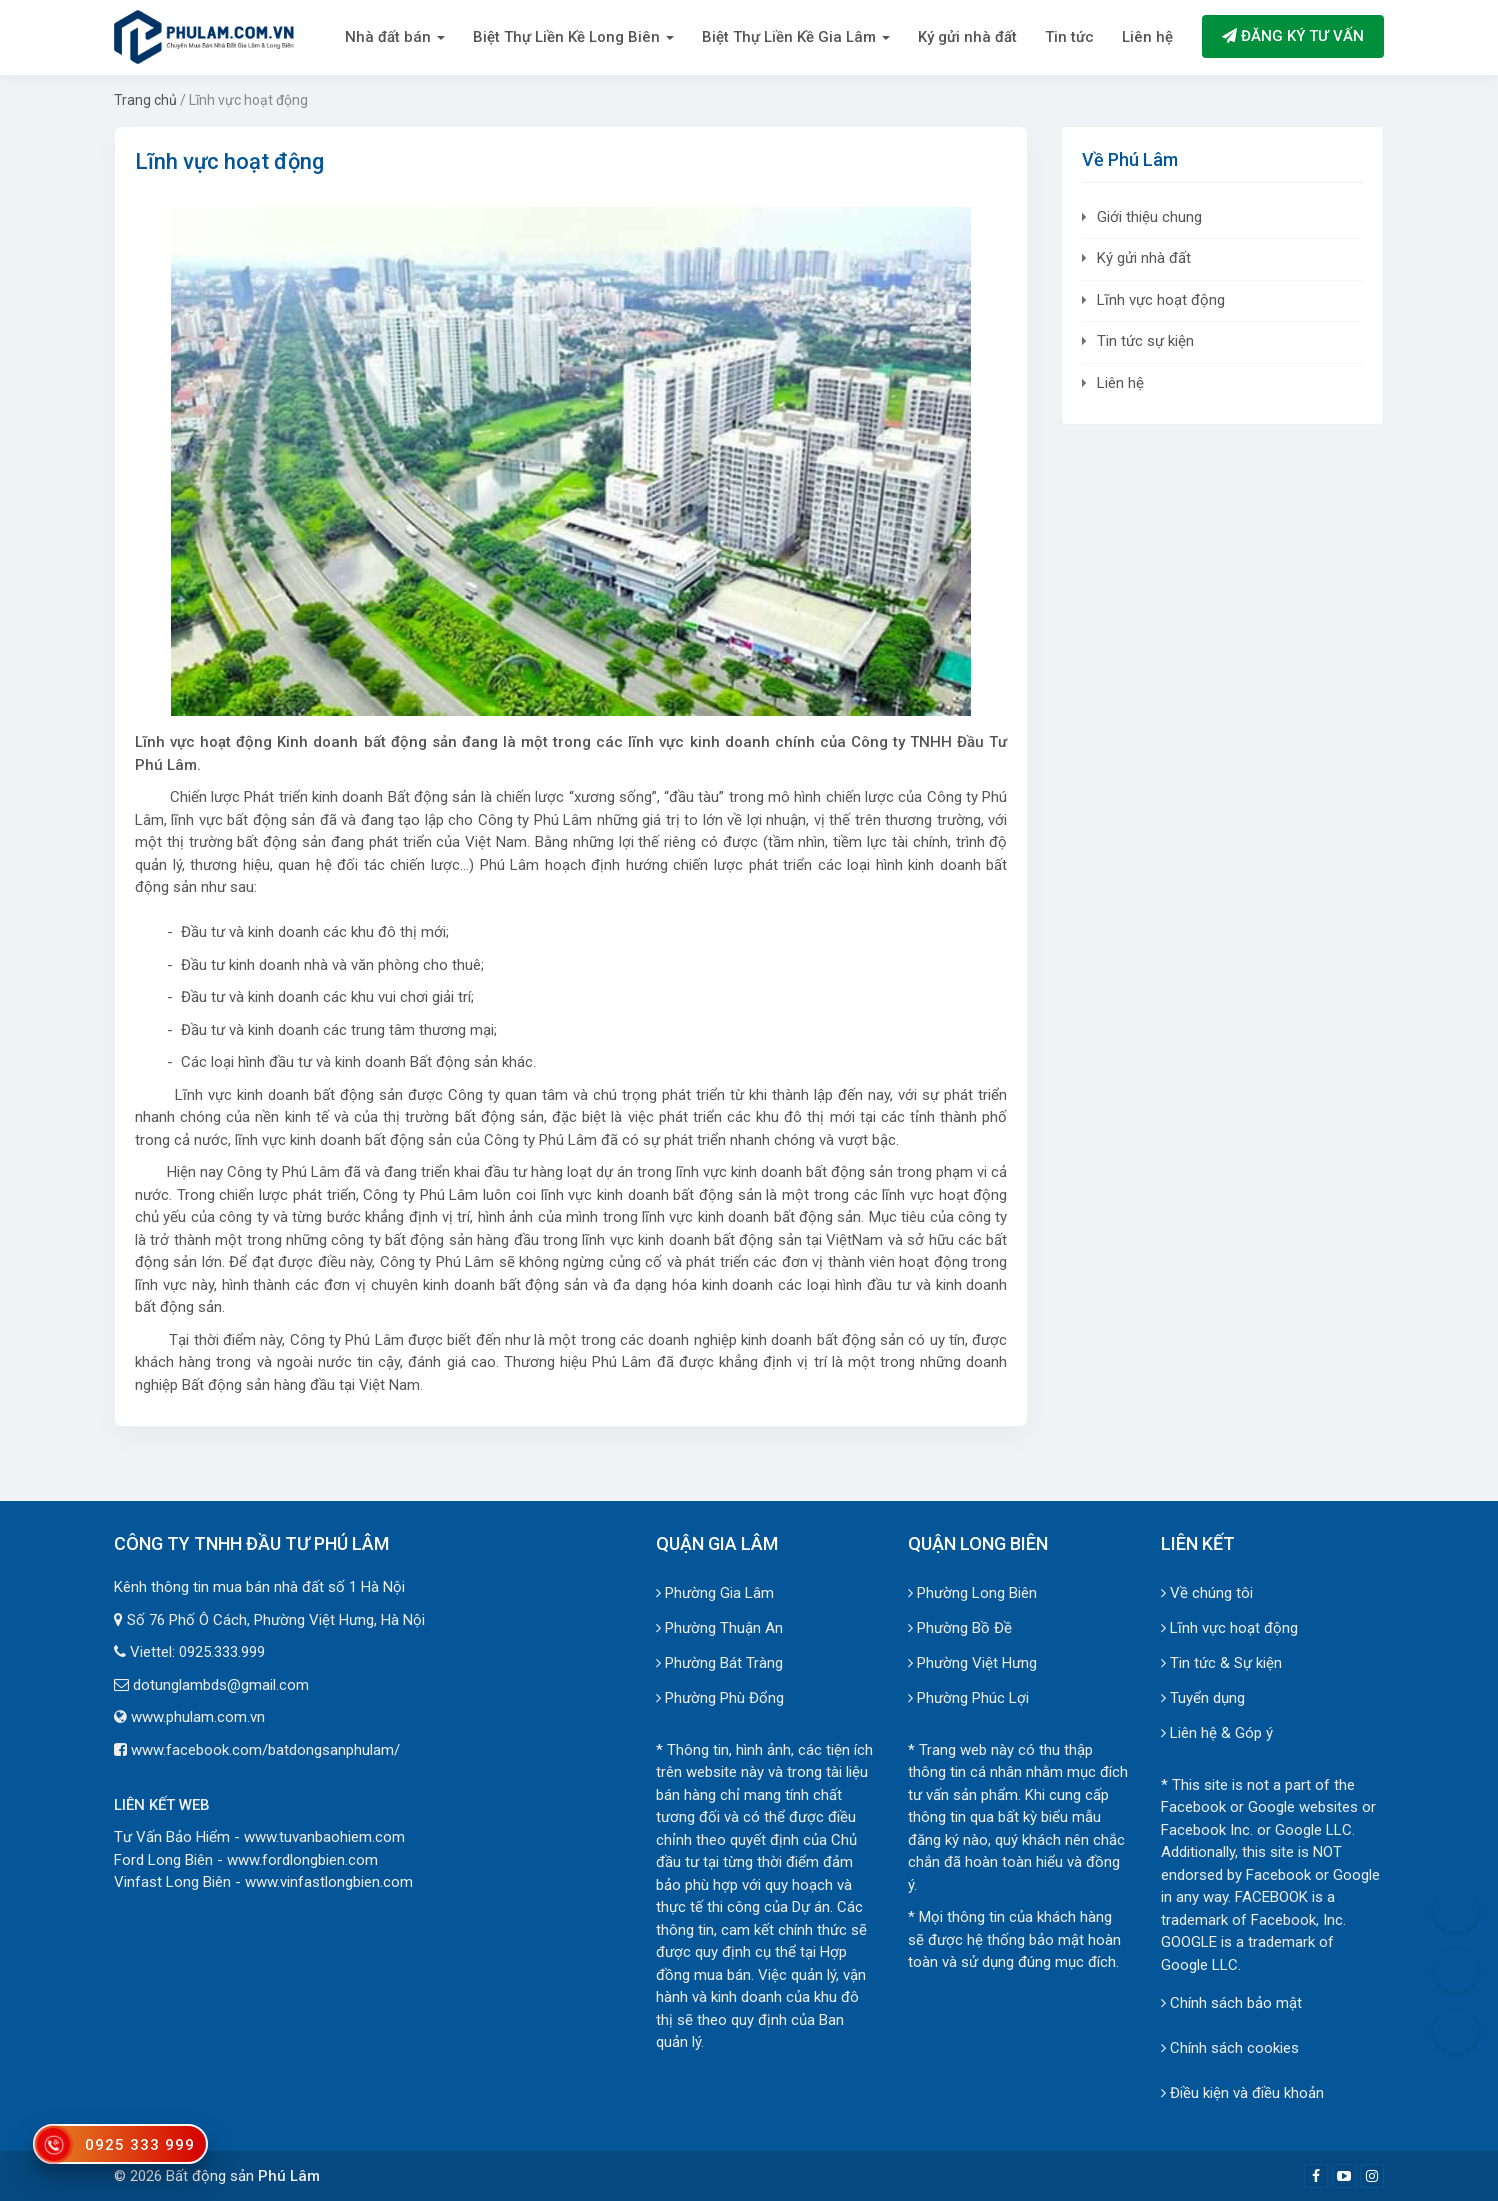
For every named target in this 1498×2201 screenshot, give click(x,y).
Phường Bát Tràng (719, 1663)
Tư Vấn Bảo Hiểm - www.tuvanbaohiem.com (259, 1837)
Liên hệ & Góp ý (1217, 1733)
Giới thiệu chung (1149, 217)
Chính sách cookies (1230, 2048)
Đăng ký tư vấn (1293, 36)
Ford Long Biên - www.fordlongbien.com (246, 1860)
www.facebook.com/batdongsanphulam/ (265, 1750)
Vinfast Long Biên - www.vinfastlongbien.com (263, 1882)
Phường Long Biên (972, 1593)
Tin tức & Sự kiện (1221, 1663)
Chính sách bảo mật (1231, 2003)
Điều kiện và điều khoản (1242, 2093)
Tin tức (1069, 37)
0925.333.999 (222, 1652)
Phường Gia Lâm (715, 1593)
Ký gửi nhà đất (967, 37)
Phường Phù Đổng (720, 1698)
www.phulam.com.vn (198, 1717)
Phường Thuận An (719, 1628)
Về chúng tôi (1207, 1593)
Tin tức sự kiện (1145, 341)
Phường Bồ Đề (960, 1628)
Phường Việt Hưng (972, 1663)
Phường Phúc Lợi (968, 1698)
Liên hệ (1147, 37)
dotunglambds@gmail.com (221, 1685)
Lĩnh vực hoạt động (1161, 300)
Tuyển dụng (1203, 1698)
